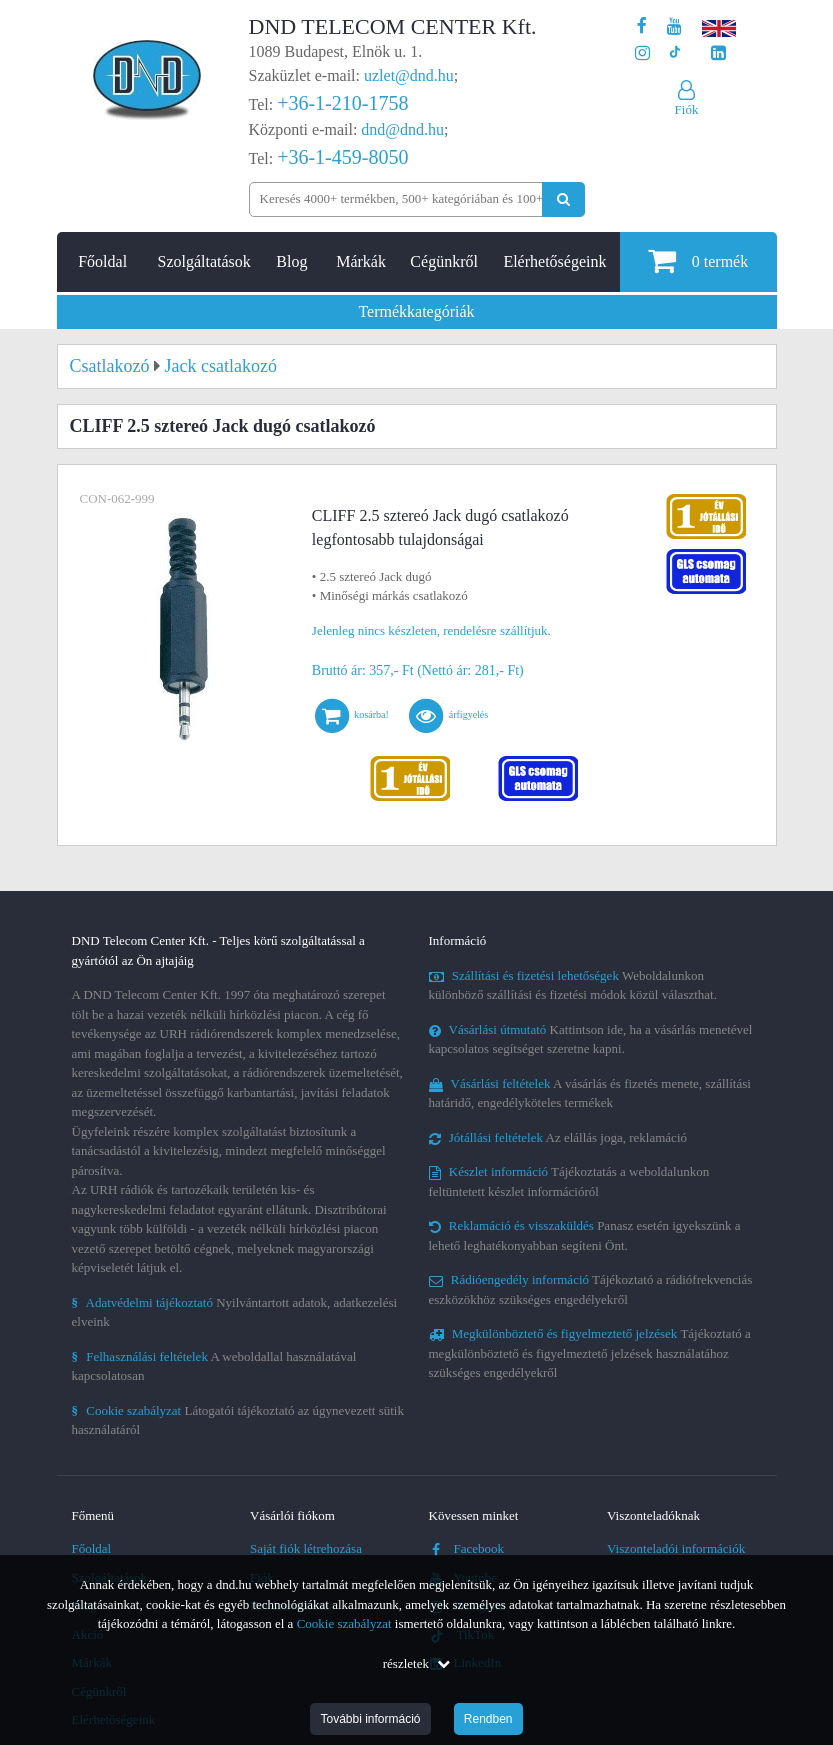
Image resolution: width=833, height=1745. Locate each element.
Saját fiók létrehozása (306, 1548)
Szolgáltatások (204, 261)
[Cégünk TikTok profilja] (674, 53)
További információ (370, 1719)
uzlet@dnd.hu (409, 75)
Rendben (488, 1719)
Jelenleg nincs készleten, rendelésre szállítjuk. (431, 630)
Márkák (361, 261)
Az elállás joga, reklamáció (558, 1137)
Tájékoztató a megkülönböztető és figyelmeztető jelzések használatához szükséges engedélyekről (590, 1353)
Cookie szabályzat (344, 1623)
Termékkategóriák (416, 311)
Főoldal (102, 261)
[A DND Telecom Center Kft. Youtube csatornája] (674, 26)
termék (698, 260)
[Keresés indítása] (563, 199)
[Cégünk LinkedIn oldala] (718, 53)
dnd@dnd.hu (402, 129)
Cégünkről (444, 261)
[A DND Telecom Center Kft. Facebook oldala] (642, 26)
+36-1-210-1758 (342, 103)
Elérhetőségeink (554, 261)
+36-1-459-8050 (342, 157)
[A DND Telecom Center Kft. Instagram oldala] (642, 53)
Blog (291, 261)
